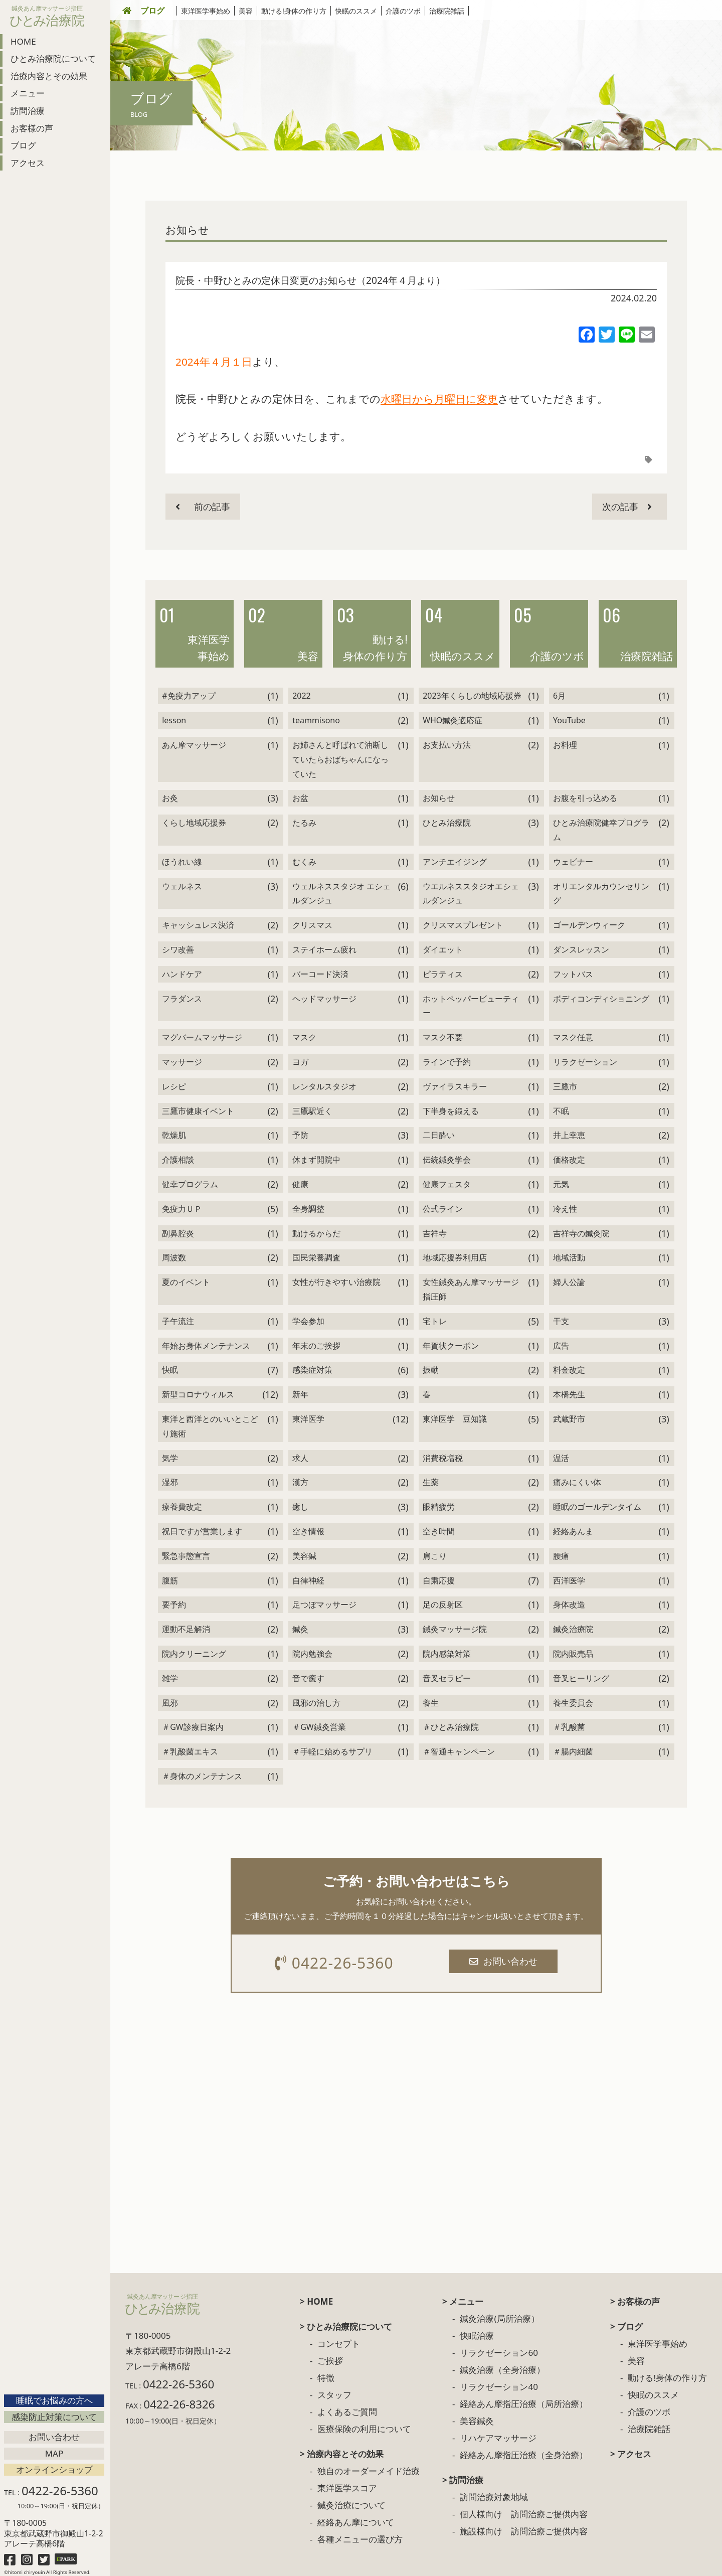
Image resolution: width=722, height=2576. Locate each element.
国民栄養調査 (316, 1257)
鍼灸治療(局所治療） (499, 2318)
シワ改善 (178, 949)
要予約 (174, 1604)
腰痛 (561, 1555)
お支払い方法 (447, 744)
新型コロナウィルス (198, 1394)
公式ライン (443, 1208)
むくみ (304, 861)
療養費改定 (182, 1506)
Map (54, 2453)
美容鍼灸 (477, 2421)
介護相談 (178, 1159)
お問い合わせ (54, 2437)
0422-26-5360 (334, 1963)
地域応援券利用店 (455, 1257)
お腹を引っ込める (585, 797)
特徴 (325, 2377)
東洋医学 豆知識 (455, 1418)
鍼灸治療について (351, 2505)
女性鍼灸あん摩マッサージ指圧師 (471, 1289)
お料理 (565, 744)
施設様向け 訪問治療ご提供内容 (524, 2531)
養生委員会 (573, 1702)
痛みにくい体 (577, 1482)
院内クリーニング (194, 1653)
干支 (561, 1321)
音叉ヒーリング (581, 1678)
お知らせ (187, 230)
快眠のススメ (356, 11)
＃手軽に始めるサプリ (332, 1751)
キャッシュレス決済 (198, 924)
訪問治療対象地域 (494, 2497)
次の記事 (627, 507)
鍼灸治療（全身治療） (502, 2369)
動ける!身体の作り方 (293, 11)
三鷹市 (565, 1086)
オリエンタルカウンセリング (601, 893)
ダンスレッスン (581, 949)
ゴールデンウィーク (589, 924)
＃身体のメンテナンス (202, 1776)
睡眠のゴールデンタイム (597, 1506)
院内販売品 (573, 1653)
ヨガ (300, 1061)
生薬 (431, 1482)
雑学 (170, 1678)
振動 (431, 1369)
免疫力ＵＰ (182, 1208)
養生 (431, 1702)
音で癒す (308, 1678)
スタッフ (334, 2394)
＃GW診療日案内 (193, 1726)
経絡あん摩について (355, 2522)
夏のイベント (186, 1281)
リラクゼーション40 (498, 2386)
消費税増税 (443, 1458)
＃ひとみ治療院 (451, 1726)
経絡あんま (573, 1531)
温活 (561, 1458)
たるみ (304, 822)
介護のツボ (403, 11)
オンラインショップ (54, 2469)
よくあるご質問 (347, 2412)
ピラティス (443, 974)
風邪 (170, 1702)
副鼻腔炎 (178, 1233)
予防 (300, 1135)
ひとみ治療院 (447, 822)
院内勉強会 (312, 1653)
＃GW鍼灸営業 (319, 1726)
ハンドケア (182, 974)
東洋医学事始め (205, 11)
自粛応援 (439, 1580)
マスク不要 (443, 1037)
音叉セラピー (447, 1678)
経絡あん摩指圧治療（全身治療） (524, 2455)
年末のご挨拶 (316, 1345)
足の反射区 (443, 1604)
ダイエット (443, 949)
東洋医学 (308, 1418)
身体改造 (569, 1604)
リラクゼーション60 (498, 2352)
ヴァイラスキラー (455, 1086)
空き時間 (439, 1531)
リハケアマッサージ (498, 2438)
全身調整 (308, 1208)
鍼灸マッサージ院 (455, 1629)
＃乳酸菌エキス (190, 1751)
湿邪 (170, 1482)
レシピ (174, 1086)
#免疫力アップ (188, 695)
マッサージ (182, 1061)
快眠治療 (477, 2335)
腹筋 (170, 1580)
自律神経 (308, 1580)
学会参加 (308, 1321)
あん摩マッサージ (194, 744)
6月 (559, 695)
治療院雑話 (446, 11)
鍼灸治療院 (573, 1629)
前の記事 (202, 507)
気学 (170, 1458)
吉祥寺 (435, 1233)
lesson (174, 720)
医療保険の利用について (364, 2429)
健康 (300, 1184)
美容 (246, 11)
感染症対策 (312, 1369)
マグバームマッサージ (202, 1037)
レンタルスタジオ (324, 1086)
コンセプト (338, 2343)
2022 (301, 695)
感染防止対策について (54, 2417)
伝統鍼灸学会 (447, 1159)
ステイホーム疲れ (324, 949)
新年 (300, 1394)
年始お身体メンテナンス (206, 1345)
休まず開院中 (316, 1159)
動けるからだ (316, 1233)
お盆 (300, 797)
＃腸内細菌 (573, 1751)
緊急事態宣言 (186, 1555)
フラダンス (182, 998)
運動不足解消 (186, 1629)
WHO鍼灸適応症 (452, 720)
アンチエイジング (455, 861)
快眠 (170, 1369)
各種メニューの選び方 (360, 2539)
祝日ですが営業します (202, 1531)
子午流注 (178, 1321)
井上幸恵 (569, 1135)
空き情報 (308, 1531)
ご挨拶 (330, 2360)
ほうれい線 (182, 861)
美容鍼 (304, 1555)
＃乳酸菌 (569, 1726)
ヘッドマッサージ (324, 998)
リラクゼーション (585, 1061)
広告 (561, 1345)
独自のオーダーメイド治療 (368, 2471)
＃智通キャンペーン (459, 1751)
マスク (304, 1037)
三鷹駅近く (312, 1110)
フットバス (573, 974)
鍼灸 (300, 1629)
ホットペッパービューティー (471, 1006)
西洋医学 (569, 1580)
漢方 (300, 1482)
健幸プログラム (190, 1184)
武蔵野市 (569, 1418)
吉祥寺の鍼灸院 (581, 1233)
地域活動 (569, 1257)
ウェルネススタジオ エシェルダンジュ (341, 893)
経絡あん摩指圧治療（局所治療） (524, 2403)
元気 (561, 1184)
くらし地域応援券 (194, 822)
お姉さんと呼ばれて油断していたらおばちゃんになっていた (340, 759)
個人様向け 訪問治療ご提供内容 (524, 2514)
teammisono (316, 720)
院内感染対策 (447, 1653)
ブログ (152, 10)
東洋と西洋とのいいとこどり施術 (210, 1426)
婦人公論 (569, 1281)
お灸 (170, 797)
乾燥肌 (174, 1135)
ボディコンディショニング (601, 998)
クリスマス (312, 924)
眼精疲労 (439, 1506)
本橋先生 (569, 1394)
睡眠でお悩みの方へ (54, 2400)
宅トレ (435, 1321)
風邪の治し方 (316, 1702)
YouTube (569, 720)
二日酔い (439, 1135)
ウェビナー (573, 861)
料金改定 (569, 1369)
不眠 (561, 1110)
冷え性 (565, 1208)
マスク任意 (573, 1037)
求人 (300, 1458)
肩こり (435, 1555)
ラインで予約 (447, 1061)
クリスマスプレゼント (463, 924)
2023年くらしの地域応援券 (472, 695)
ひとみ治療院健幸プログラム (601, 830)
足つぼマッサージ (324, 1604)
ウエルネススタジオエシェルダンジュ (471, 893)
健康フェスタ (447, 1184)
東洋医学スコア (347, 2488)
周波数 (174, 1257)
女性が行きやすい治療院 (336, 1281)
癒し (300, 1506)
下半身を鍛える (451, 1110)
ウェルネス (182, 886)
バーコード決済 (320, 974)
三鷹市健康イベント (198, 1110)
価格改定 (569, 1159)
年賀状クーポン (451, 1345)
